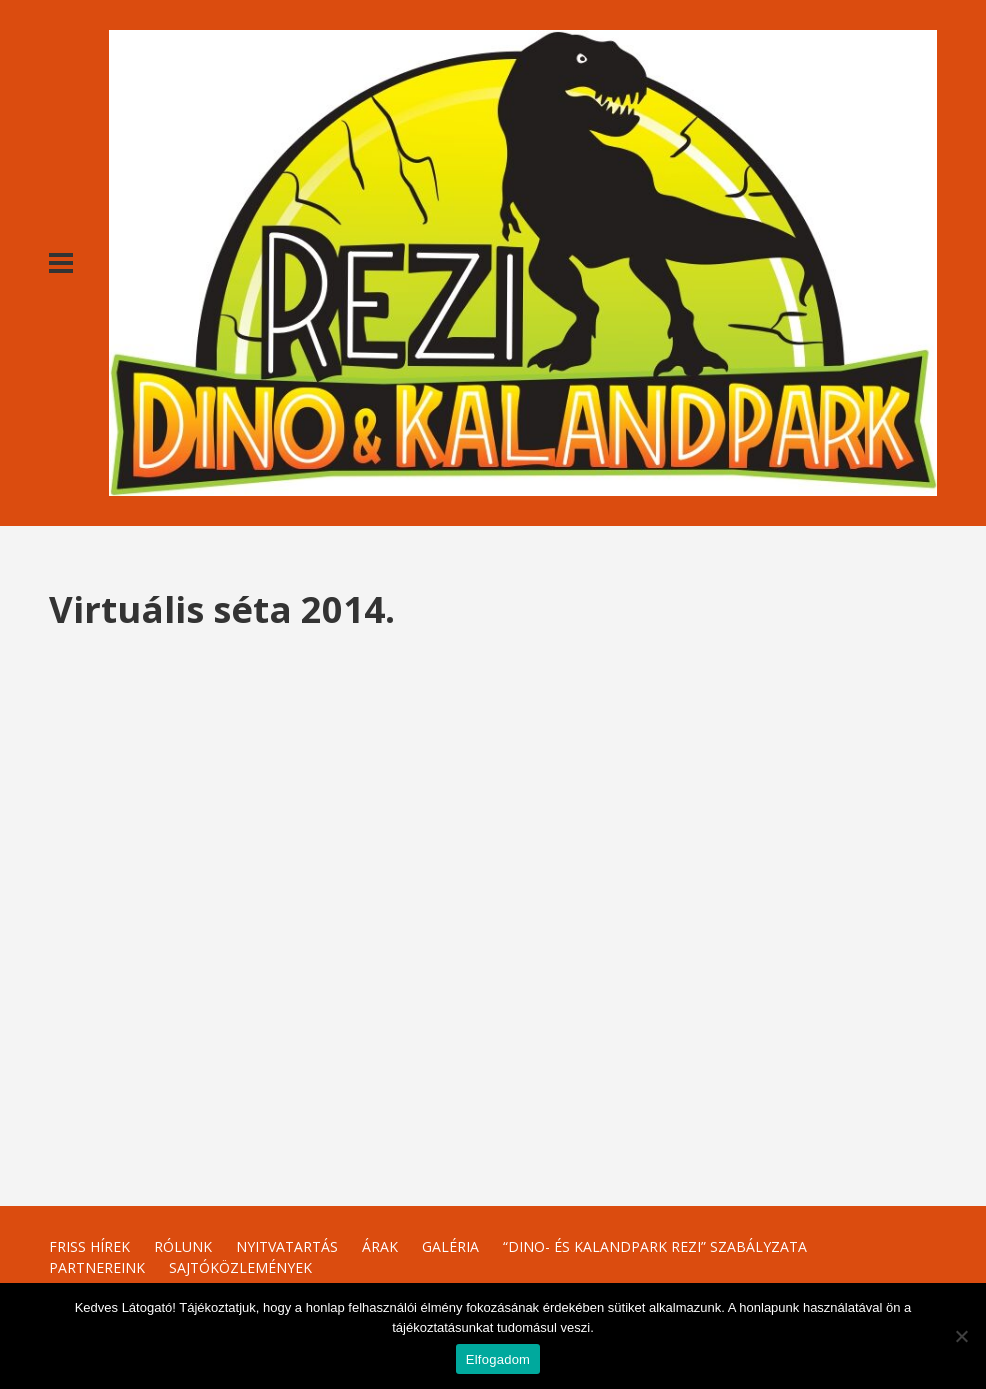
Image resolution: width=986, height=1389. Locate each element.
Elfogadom (498, 1359)
